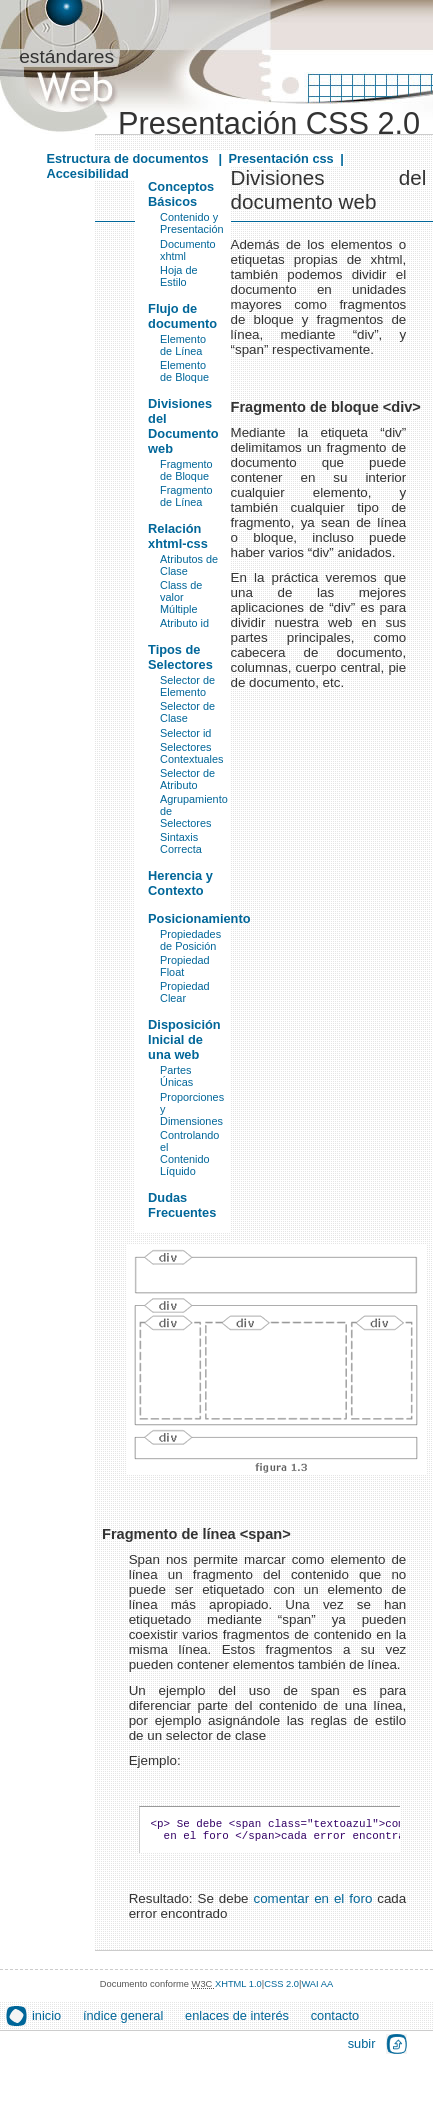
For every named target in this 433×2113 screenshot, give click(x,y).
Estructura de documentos (129, 158)
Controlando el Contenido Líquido (189, 1153)
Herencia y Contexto (180, 883)
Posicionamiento (199, 918)
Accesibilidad (87, 173)
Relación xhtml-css (178, 536)
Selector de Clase (187, 712)
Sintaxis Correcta (181, 843)
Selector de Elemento (187, 686)
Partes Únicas (176, 1076)
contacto (335, 2021)
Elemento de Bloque (184, 371)
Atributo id (184, 623)
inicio (46, 2021)
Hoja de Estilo (178, 276)
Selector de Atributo (187, 779)
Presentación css (280, 158)
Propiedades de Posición (190, 940)
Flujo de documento (182, 316)
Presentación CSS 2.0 (269, 123)
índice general (123, 2021)
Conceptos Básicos (181, 194)
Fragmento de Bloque (186, 470)
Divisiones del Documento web (183, 426)
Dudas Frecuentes (182, 1205)
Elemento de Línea (183, 345)
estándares (66, 56)
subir (362, 2049)
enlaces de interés (237, 2021)
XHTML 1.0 (238, 1990)
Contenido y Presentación (191, 223)
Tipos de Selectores (180, 657)
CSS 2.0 (281, 1990)
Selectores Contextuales (191, 753)
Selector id (185, 733)
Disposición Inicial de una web (184, 1039)
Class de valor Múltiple (181, 597)
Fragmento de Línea (186, 496)
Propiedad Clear (185, 992)
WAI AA (317, 1990)
